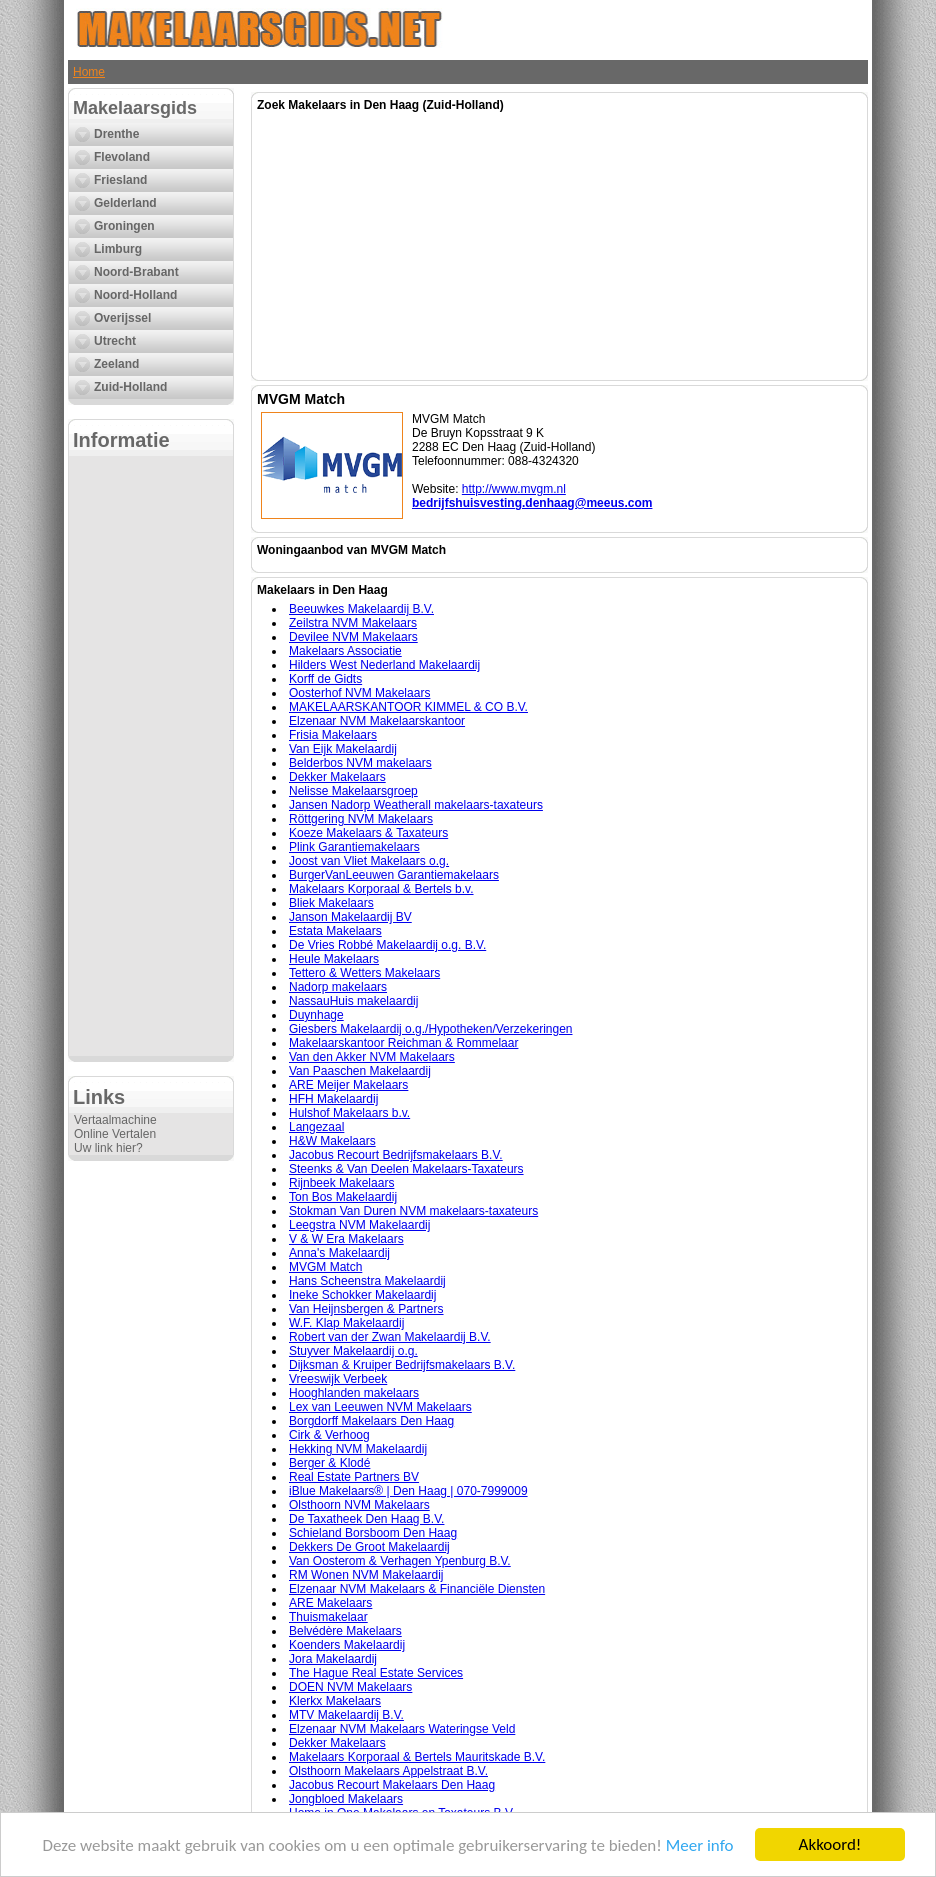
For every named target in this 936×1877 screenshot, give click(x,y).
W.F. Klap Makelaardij (346, 1323)
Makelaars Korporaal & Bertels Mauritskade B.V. (417, 1757)
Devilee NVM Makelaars (353, 637)
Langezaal (316, 1127)
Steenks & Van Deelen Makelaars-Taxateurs (406, 1169)
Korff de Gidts (325, 679)
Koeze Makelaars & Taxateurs (368, 833)
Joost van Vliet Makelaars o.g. (369, 861)
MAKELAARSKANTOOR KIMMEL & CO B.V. (408, 707)
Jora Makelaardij (333, 1659)
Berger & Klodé (329, 1463)
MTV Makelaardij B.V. (346, 1715)
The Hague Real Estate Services (376, 1673)
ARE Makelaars (330, 1603)
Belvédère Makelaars (345, 1631)
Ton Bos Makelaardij (343, 1197)
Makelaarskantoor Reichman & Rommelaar (403, 1043)
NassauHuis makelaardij (353, 1001)
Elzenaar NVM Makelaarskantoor (377, 721)
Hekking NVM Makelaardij (358, 1449)
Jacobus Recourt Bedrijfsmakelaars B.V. (396, 1155)
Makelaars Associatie (345, 651)
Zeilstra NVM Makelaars (353, 623)
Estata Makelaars (335, 931)
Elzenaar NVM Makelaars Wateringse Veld (402, 1729)
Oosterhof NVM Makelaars (359, 693)
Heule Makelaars (334, 959)
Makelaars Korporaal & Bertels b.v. (381, 889)
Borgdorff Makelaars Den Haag (371, 1421)
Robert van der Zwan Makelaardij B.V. (390, 1337)
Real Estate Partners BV (354, 1477)
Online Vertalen (115, 1134)
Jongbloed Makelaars (346, 1799)
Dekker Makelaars (337, 777)
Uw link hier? (108, 1148)
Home (89, 72)
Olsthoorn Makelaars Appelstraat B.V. (388, 1771)
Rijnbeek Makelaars (341, 1183)
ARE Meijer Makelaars (348, 1085)
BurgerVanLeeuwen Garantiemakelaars (394, 875)
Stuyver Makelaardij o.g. (353, 1351)
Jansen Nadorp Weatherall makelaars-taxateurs (416, 805)
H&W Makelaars (332, 1141)
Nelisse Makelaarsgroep (353, 791)
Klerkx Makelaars (335, 1701)
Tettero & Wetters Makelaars (364, 973)
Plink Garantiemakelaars (354, 847)
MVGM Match (325, 1267)
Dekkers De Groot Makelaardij (369, 1547)
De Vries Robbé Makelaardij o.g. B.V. (387, 945)
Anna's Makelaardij (339, 1253)
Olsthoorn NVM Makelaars (359, 1505)
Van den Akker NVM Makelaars (372, 1057)
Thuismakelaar (328, 1617)
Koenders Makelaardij (347, 1645)
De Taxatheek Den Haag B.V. (366, 1519)
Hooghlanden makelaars (354, 1393)
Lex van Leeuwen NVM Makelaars (380, 1407)
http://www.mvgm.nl (514, 489)
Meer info (700, 1845)
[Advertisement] (151, 756)
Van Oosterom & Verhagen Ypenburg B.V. (400, 1561)
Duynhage (316, 1015)
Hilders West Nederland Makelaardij (384, 665)
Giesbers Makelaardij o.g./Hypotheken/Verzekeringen (431, 1029)
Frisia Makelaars (333, 735)
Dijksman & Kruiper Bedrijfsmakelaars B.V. (402, 1365)
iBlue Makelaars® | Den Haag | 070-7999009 (408, 1491)
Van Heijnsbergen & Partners (366, 1309)
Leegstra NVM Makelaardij (359, 1225)
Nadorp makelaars (338, 987)
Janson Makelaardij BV (350, 917)
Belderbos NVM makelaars (360, 763)
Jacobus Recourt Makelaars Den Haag (392, 1785)
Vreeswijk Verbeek (338, 1379)
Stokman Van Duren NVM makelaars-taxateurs (413, 1211)
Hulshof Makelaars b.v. (349, 1113)
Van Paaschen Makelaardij (360, 1071)
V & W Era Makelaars (346, 1239)
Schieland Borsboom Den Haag (373, 1533)
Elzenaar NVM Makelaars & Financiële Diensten (417, 1589)
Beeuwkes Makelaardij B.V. (361, 609)
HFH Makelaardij (333, 1099)
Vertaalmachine (115, 1120)
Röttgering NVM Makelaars (361, 819)
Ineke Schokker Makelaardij (362, 1295)
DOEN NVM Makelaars (350, 1687)
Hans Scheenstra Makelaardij (367, 1281)
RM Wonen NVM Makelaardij (366, 1575)
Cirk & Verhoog (329, 1435)
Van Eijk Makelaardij (343, 749)
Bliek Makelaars (331, 903)
